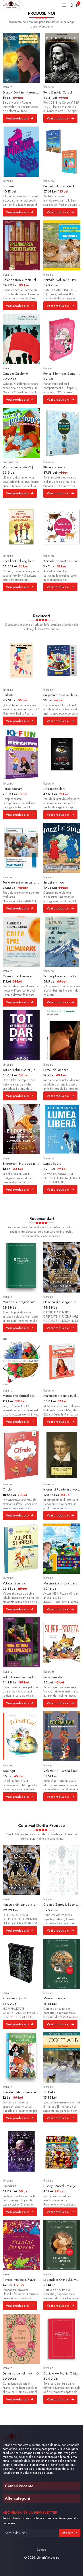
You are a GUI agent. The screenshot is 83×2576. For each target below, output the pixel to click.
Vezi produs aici (20, 118)
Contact (41, 2549)
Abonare (69, 2533)
